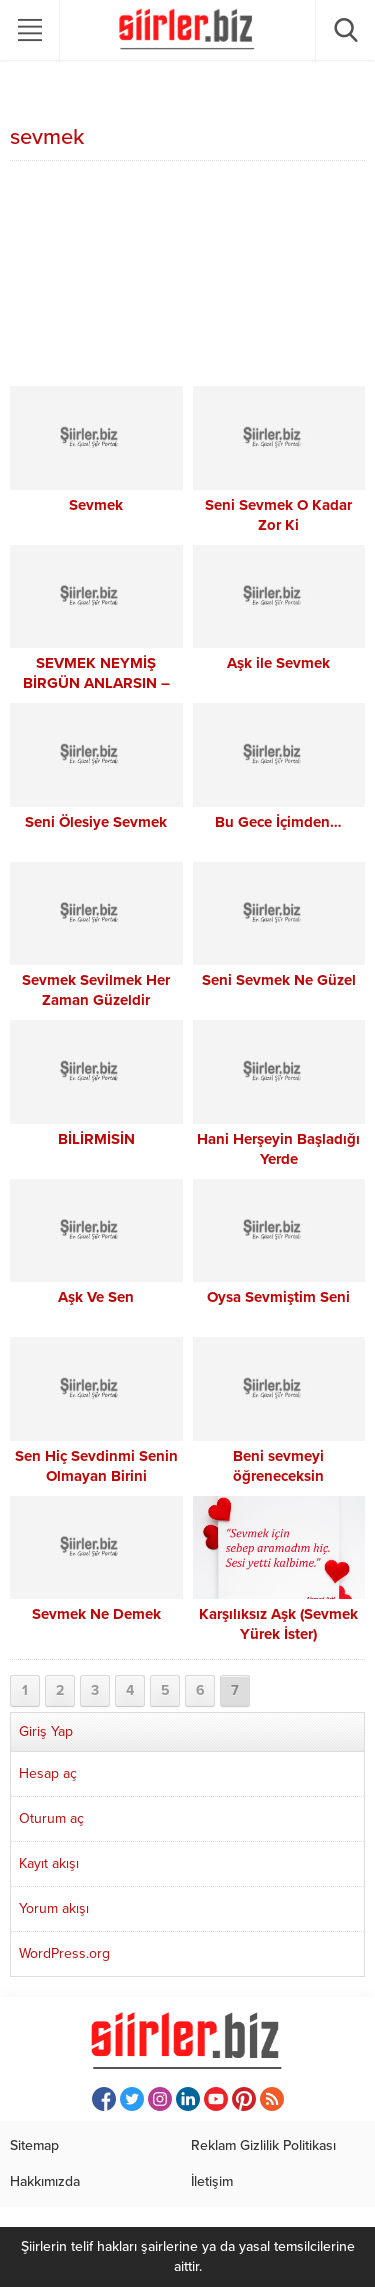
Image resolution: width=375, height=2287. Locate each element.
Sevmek (96, 505)
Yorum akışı (54, 1908)
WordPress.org (64, 1953)
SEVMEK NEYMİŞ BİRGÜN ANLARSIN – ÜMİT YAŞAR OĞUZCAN (96, 683)
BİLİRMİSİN (96, 1139)
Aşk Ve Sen (96, 1297)
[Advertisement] (187, 276)
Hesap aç (48, 1773)
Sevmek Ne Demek (96, 1614)
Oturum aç (51, 1818)
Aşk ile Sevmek (278, 663)
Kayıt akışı (49, 1863)
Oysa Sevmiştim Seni (278, 1297)
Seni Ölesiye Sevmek (96, 822)
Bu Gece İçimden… (278, 822)
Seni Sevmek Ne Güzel (279, 980)
